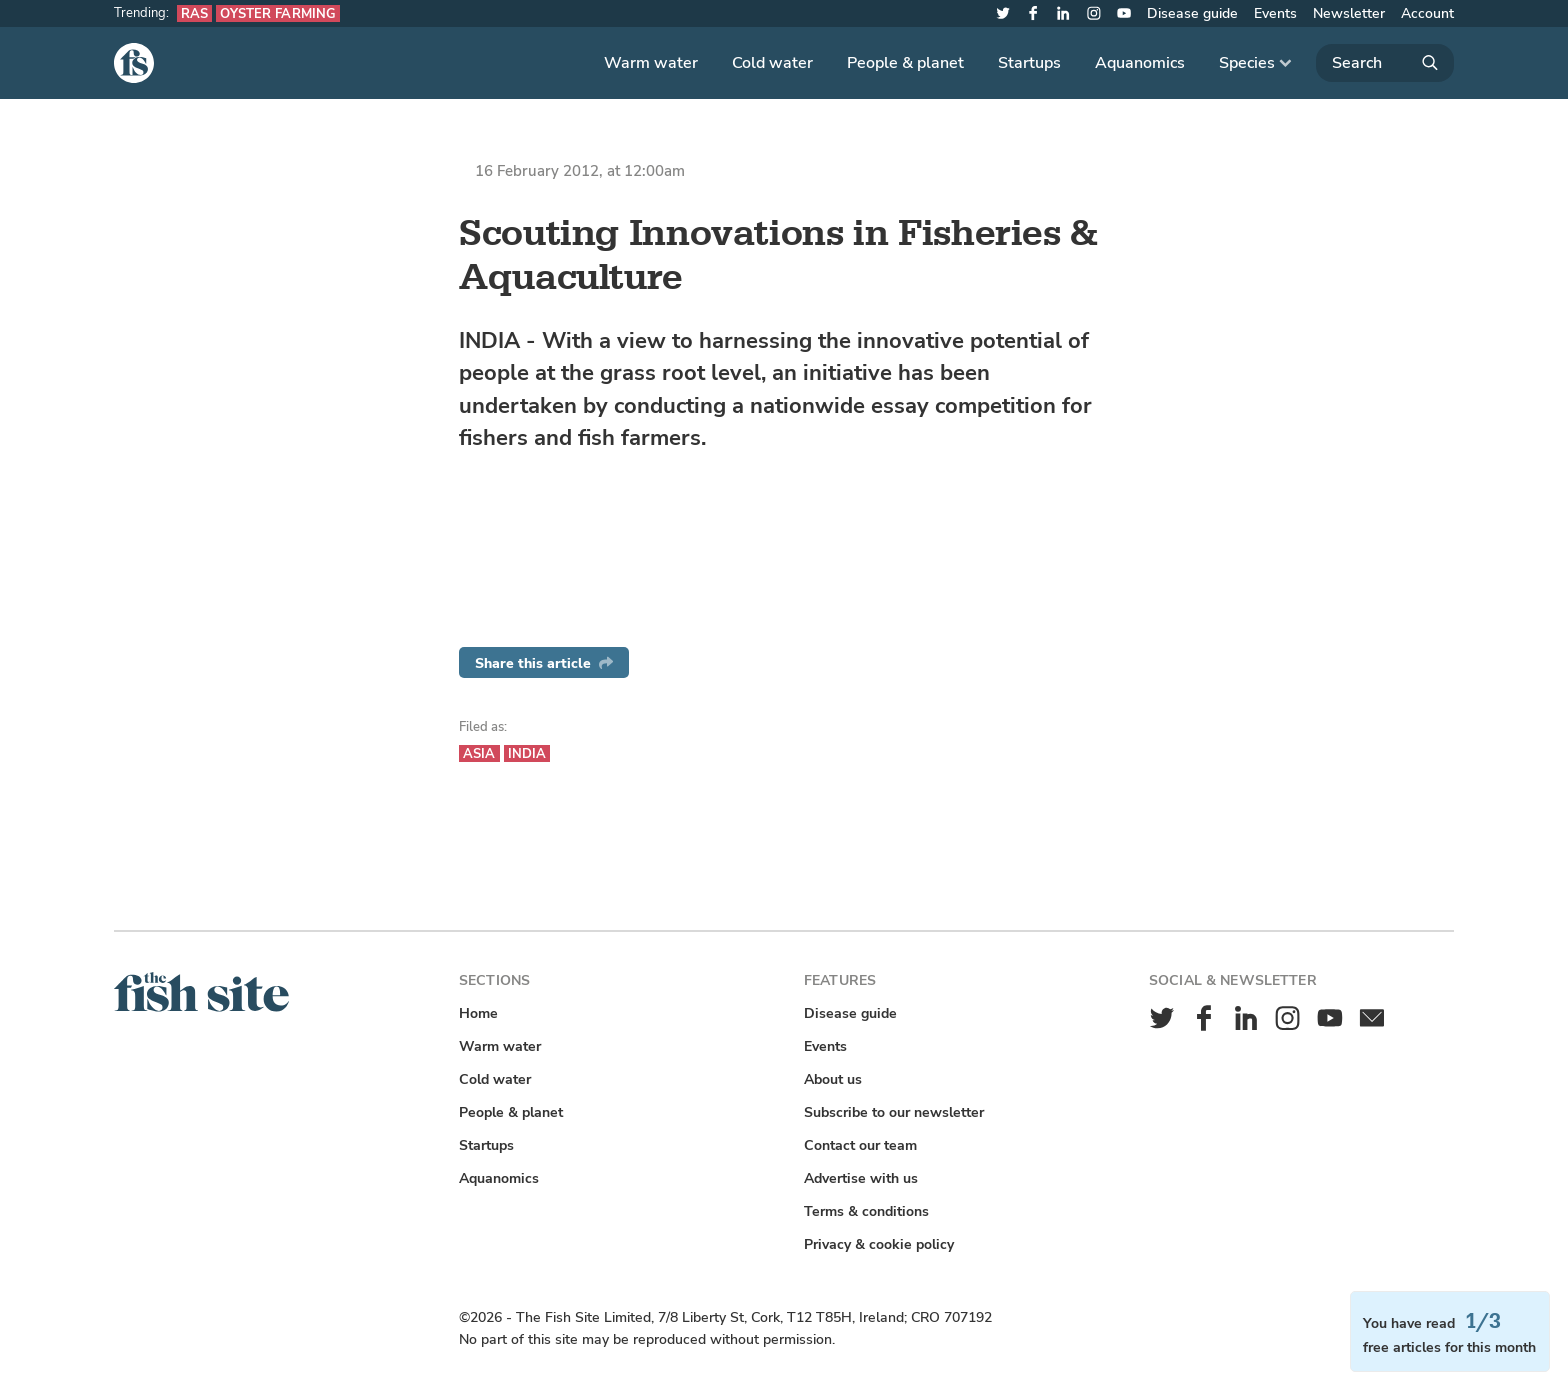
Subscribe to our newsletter (894, 1112)
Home (478, 1013)
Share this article (544, 663)
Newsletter (1349, 13)
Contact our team (860, 1145)
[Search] (1385, 63)
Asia (479, 753)
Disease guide (1192, 13)
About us (833, 1079)
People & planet (905, 63)
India (527, 753)
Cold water (772, 63)
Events (1275, 13)
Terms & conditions (866, 1211)
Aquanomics (1140, 63)
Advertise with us (861, 1178)
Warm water (651, 63)
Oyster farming (278, 13)
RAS (194, 13)
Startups (1029, 63)
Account (1427, 13)
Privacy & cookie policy (879, 1244)
